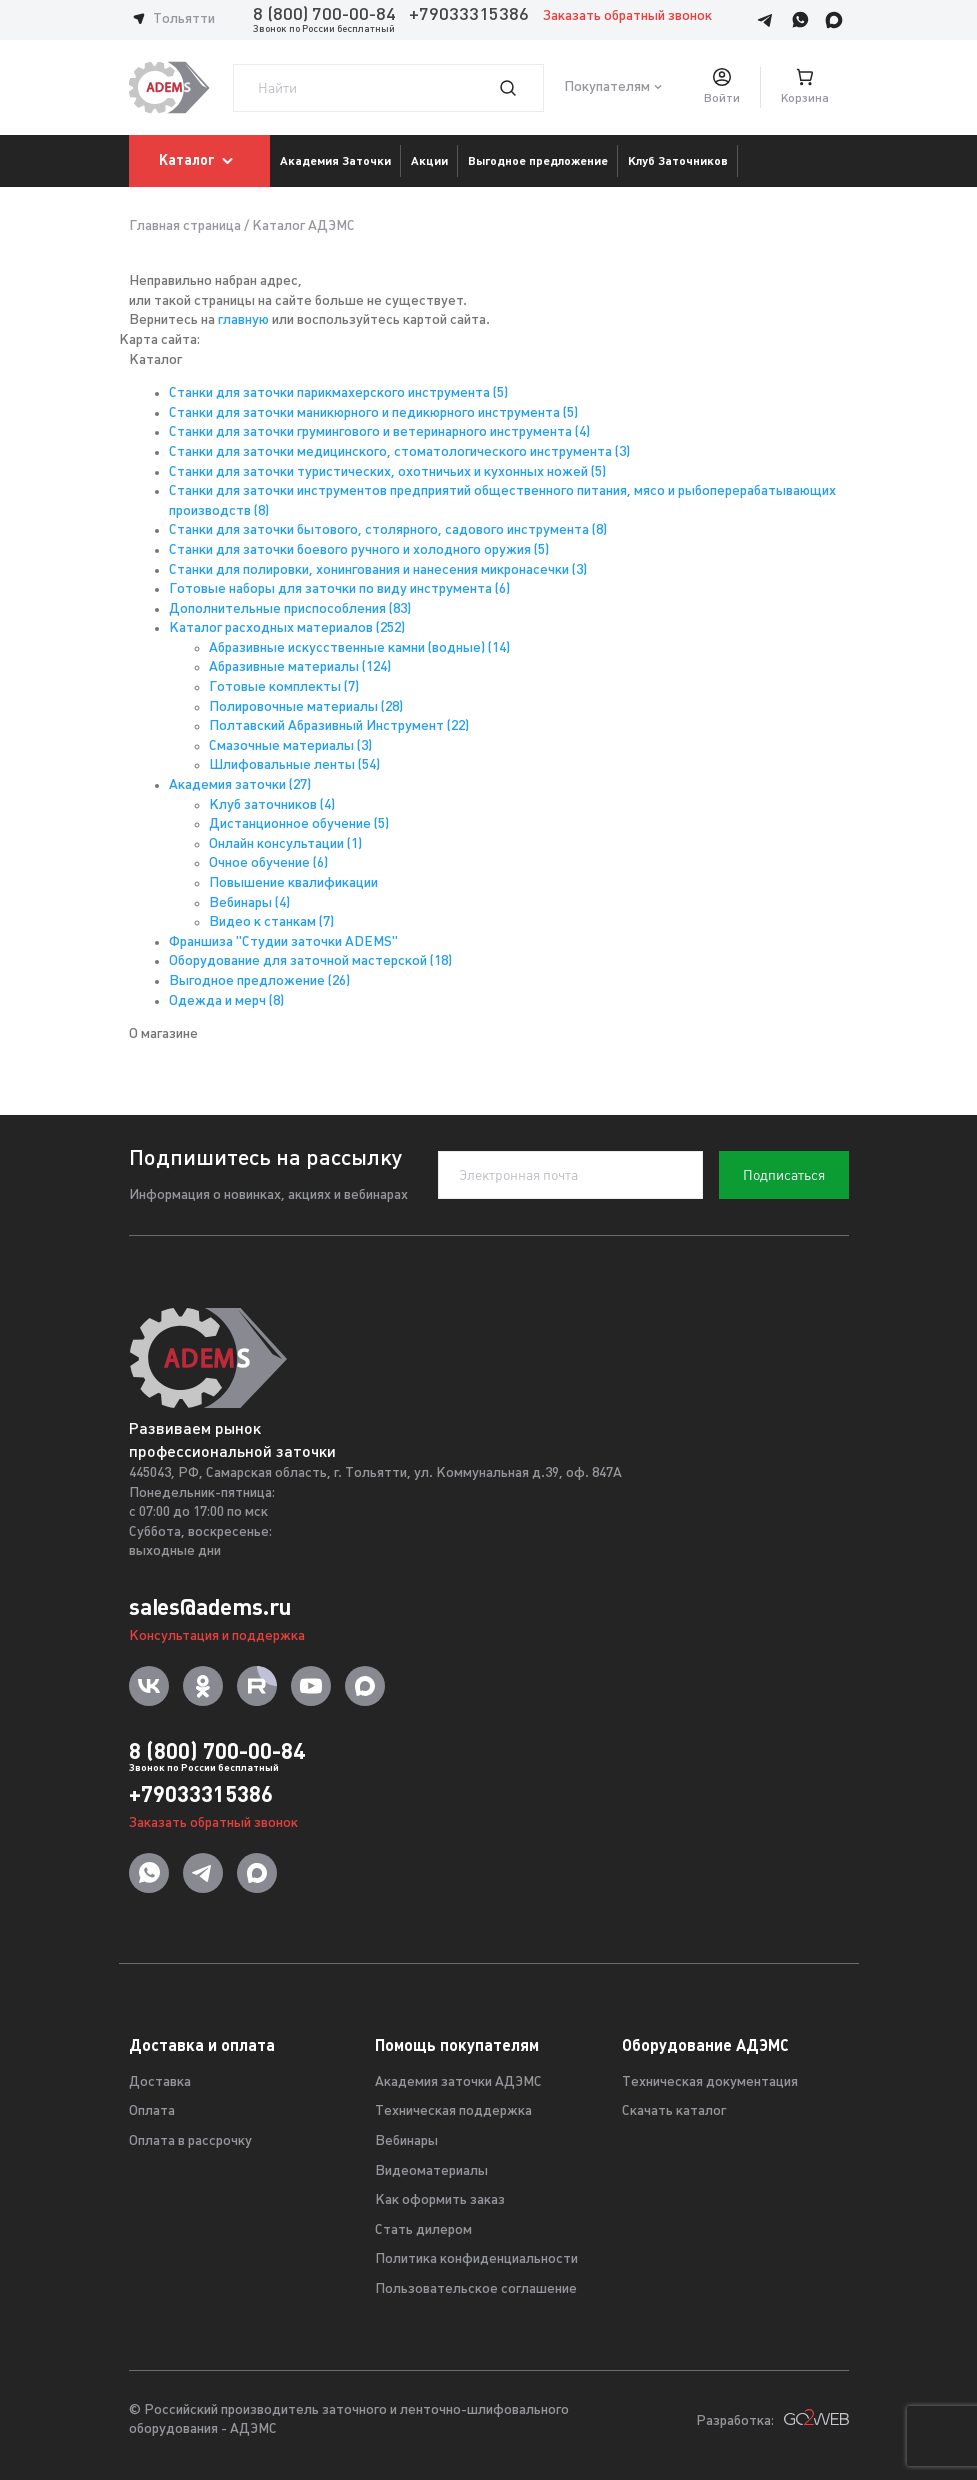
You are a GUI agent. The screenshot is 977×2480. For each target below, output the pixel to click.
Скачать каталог (674, 2111)
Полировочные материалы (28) (306, 707)
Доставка (160, 2082)
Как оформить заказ (440, 2200)
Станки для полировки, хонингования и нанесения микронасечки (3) (378, 570)
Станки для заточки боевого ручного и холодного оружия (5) (359, 550)
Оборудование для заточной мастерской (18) (310, 961)
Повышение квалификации (293, 883)
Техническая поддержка (453, 2111)
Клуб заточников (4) (272, 805)
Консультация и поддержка (217, 1636)
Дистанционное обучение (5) (299, 824)
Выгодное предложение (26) (259, 981)
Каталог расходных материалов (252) (287, 628)
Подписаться (784, 1175)
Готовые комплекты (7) (284, 687)
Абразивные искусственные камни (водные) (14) (359, 648)
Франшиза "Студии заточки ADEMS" (283, 942)
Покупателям (607, 87)
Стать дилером (423, 2230)
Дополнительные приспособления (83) (290, 609)
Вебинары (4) (249, 903)
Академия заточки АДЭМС (458, 2082)
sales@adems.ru (210, 1607)
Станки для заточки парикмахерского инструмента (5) (338, 393)
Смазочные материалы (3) (290, 746)
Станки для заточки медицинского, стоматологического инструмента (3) (399, 452)
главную (243, 320)
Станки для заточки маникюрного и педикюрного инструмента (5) (373, 413)
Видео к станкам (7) (271, 922)
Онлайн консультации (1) (285, 844)
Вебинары (406, 2141)
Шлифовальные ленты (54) (294, 765)
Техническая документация (710, 2082)
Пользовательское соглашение (476, 2289)
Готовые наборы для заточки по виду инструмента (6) (339, 589)
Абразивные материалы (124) (300, 667)
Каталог (199, 161)
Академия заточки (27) (240, 785)
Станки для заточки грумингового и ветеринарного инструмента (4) (379, 432)
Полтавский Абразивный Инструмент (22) (339, 726)
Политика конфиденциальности (476, 2259)
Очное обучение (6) (268, 863)
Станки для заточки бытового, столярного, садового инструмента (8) (388, 530)
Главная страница (185, 226)
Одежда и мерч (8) (226, 1001)
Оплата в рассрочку (190, 2141)
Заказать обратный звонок (627, 16)
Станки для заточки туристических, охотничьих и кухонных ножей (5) (387, 472)
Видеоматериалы (431, 2171)
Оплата (152, 2111)
